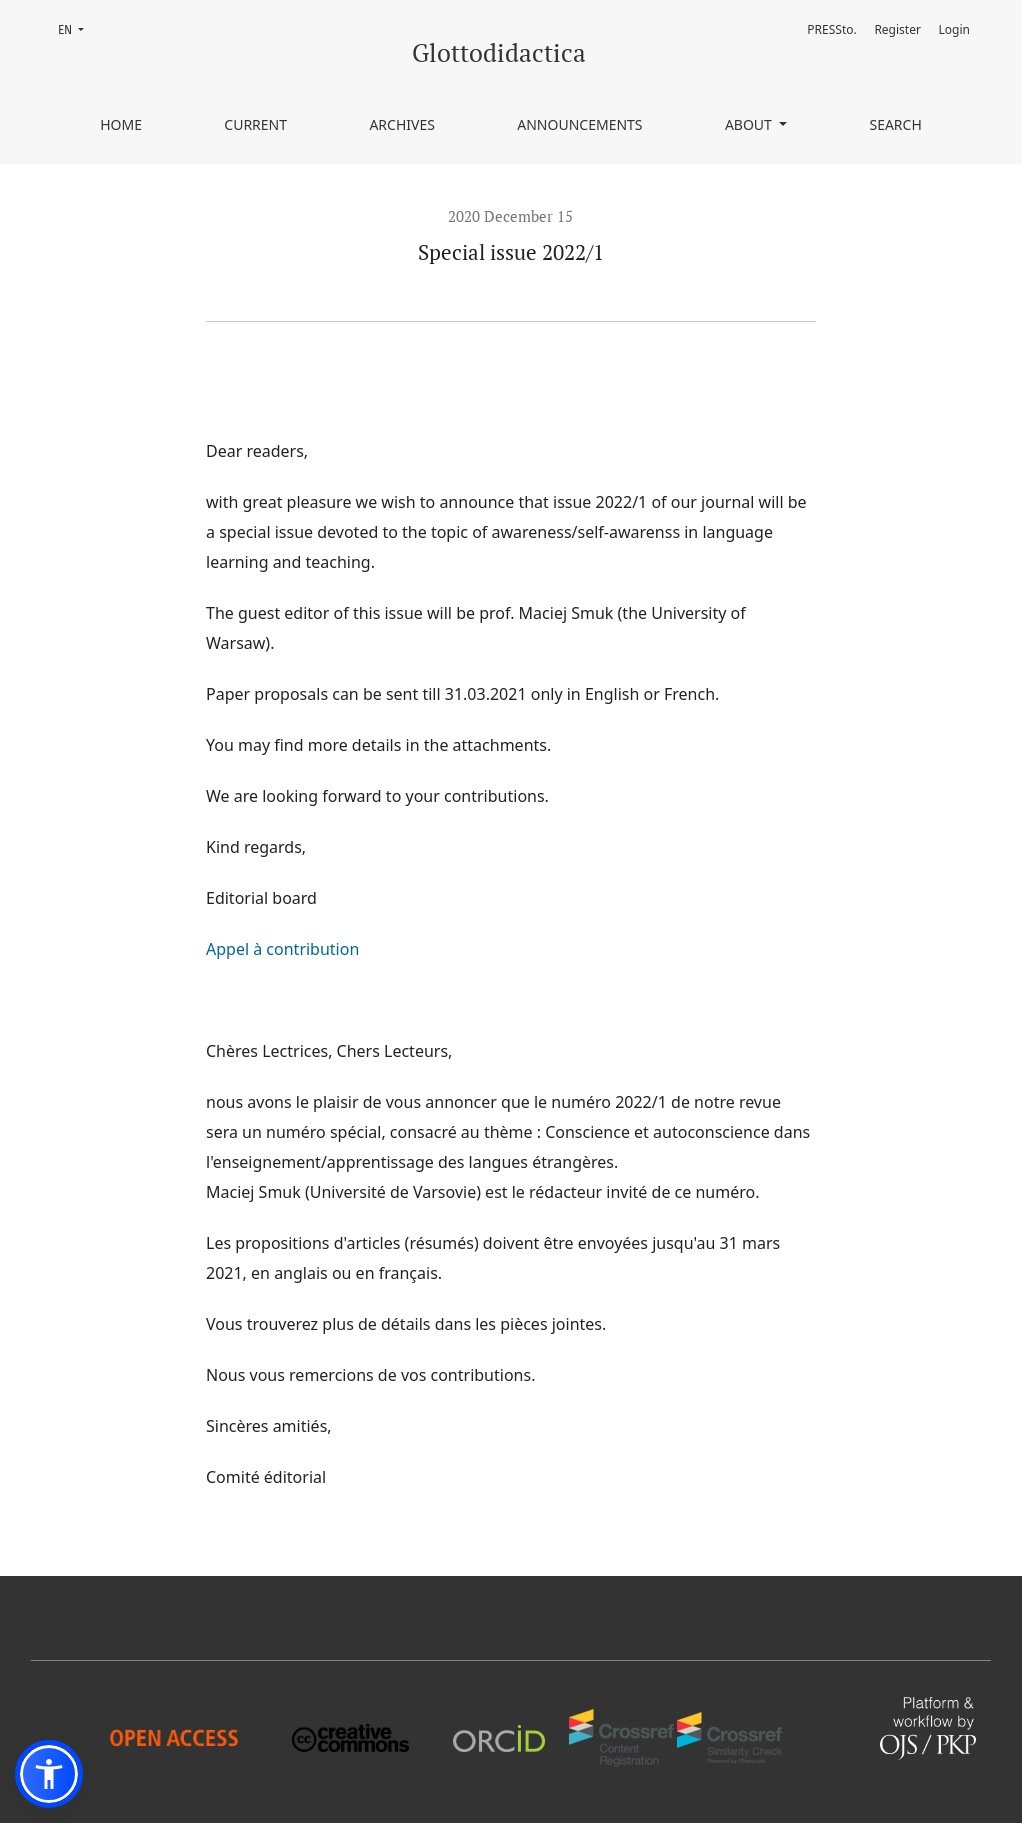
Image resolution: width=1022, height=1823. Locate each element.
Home (121, 124)
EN (77, 28)
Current (255, 124)
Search (895, 124)
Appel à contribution (282, 949)
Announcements (579, 124)
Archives (402, 124)
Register (897, 29)
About (750, 124)
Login (954, 29)
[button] (49, 1774)
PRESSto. (831, 29)
